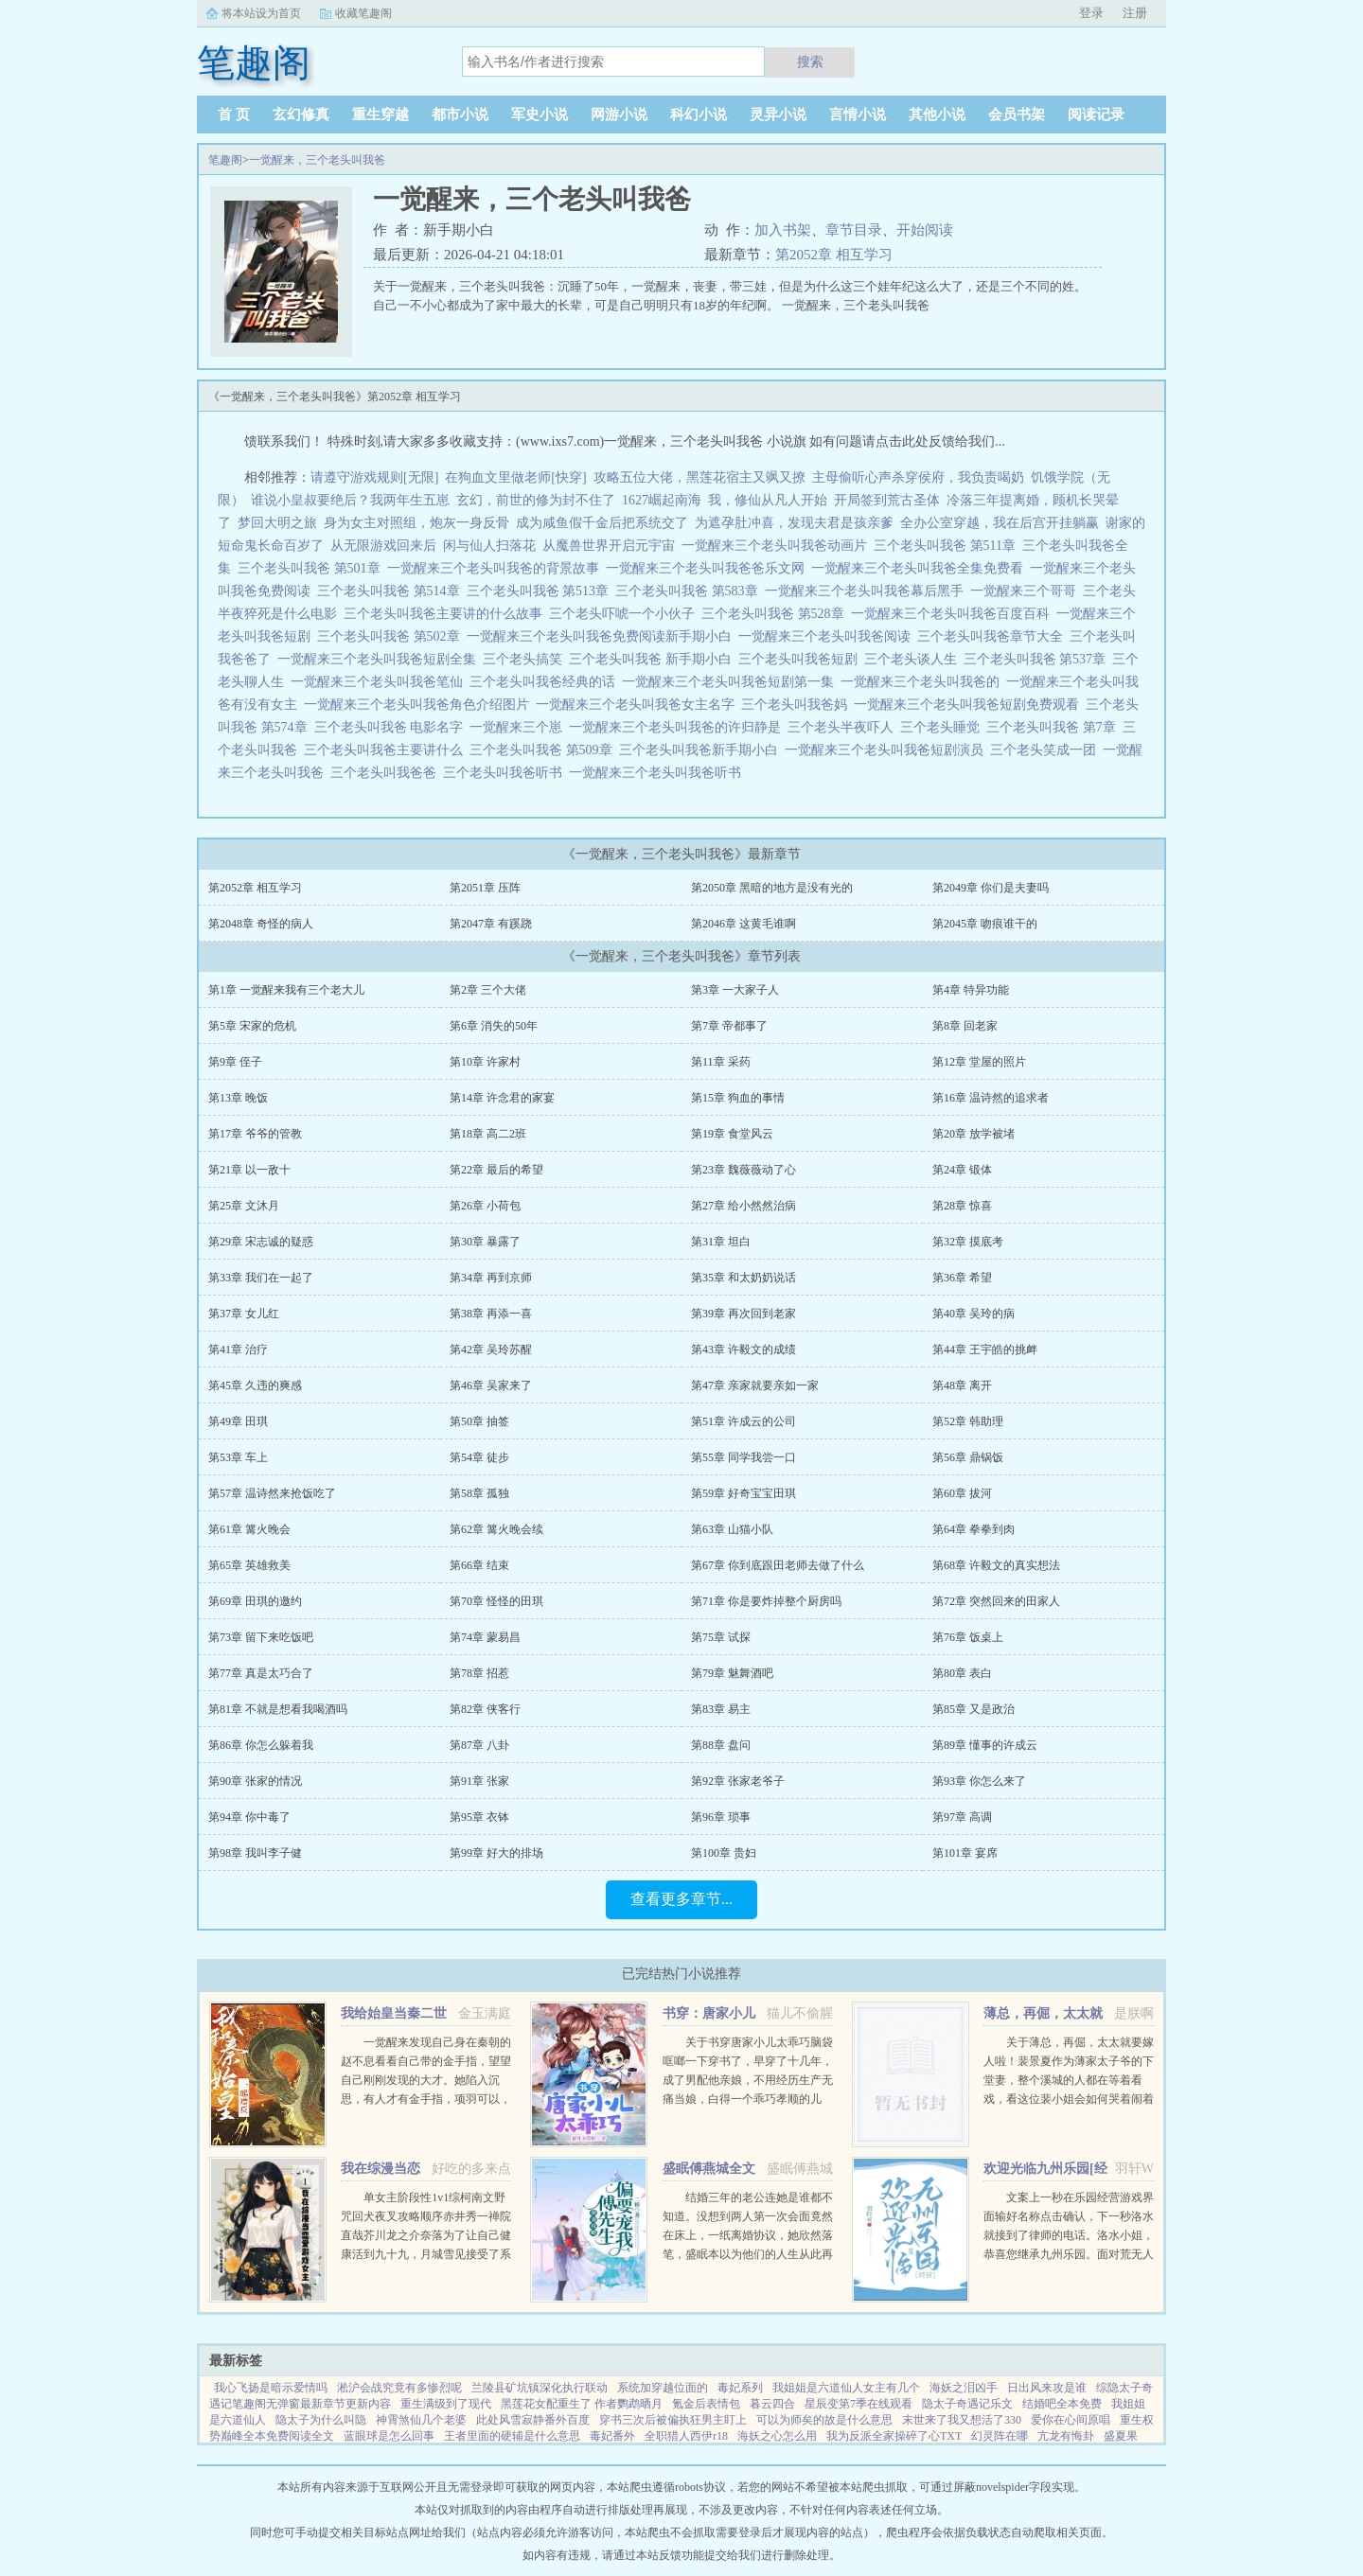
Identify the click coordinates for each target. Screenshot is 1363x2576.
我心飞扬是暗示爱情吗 (270, 2387)
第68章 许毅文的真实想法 (996, 1565)
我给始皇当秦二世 (394, 2013)
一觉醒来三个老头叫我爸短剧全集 (380, 659)
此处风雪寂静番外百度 (533, 2419)
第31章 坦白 (721, 1241)
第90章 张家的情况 (255, 1781)
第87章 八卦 (479, 1745)
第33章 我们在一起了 (260, 1277)
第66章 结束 (479, 1565)
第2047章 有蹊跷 (491, 923)
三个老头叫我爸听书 (506, 773)
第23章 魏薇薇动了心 (743, 1169)
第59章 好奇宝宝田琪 (743, 1493)
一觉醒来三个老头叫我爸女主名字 (638, 704)
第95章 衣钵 (479, 1817)
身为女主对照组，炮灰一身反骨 (416, 523)
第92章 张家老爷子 (738, 1781)
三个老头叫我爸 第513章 (541, 591)
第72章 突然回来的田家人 (996, 1601)
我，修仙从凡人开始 (767, 500)
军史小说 (539, 114)
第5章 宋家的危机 (252, 1025)
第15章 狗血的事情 (738, 1097)
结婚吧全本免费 (1062, 2403)
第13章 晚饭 (238, 1097)
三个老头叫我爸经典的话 (545, 682)
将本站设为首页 (261, 13)
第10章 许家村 (485, 1061)
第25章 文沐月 (243, 1205)
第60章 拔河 (962, 1493)
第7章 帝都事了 (729, 1025)
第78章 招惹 (479, 1673)
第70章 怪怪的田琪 (496, 1601)
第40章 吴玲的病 (973, 1313)
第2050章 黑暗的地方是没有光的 (772, 887)
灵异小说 (778, 114)
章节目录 (853, 230)
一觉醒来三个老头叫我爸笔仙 (380, 682)
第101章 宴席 (965, 1853)
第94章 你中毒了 (249, 1817)
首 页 (234, 114)
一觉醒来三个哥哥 (1026, 591)
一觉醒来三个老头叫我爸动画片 (778, 545)
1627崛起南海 (661, 500)
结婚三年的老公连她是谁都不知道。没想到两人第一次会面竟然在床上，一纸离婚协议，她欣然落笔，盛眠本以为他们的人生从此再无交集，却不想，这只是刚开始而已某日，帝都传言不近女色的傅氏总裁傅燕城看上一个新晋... (748, 2254)
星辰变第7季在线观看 (858, 2403)
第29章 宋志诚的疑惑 (260, 1241)
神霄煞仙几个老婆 (421, 2419)
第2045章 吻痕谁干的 (984, 923)
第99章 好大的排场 (496, 1853)
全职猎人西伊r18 (686, 2436)
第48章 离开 (962, 1385)
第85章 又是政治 (973, 1709)
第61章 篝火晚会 (249, 1529)
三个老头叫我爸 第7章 (1054, 727)
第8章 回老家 (965, 1025)
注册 (1135, 13)
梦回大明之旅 (277, 523)
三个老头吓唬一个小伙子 (625, 614)
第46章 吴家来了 (491, 1385)
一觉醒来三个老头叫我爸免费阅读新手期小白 (602, 636)
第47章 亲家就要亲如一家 (755, 1385)
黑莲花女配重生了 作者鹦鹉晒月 (582, 2403)
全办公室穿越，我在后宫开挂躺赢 (999, 523)
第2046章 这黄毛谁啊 (743, 923)
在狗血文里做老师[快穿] (515, 477)
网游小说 (619, 114)
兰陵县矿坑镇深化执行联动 (539, 2387)
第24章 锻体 (962, 1169)
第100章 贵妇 (723, 1853)
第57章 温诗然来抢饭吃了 (272, 1493)
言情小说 (857, 114)
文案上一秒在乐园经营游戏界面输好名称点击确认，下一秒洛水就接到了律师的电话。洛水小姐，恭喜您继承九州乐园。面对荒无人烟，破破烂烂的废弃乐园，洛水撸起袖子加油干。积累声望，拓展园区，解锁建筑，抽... (1068, 2254)
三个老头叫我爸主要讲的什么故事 (446, 614)
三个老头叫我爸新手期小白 (702, 750)
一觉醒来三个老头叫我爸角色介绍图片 (420, 704)
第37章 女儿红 (243, 1313)
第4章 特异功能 (970, 990)
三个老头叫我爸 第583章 (690, 591)
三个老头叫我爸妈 (797, 704)
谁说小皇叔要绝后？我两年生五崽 (350, 500)
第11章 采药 (721, 1061)
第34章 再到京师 (491, 1277)
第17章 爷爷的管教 (255, 1133)
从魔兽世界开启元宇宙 (608, 545)
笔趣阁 (225, 160)
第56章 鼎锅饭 (967, 1457)
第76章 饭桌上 (967, 1637)
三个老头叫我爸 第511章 (948, 545)
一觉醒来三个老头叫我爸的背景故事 (496, 568)
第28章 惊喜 (962, 1205)
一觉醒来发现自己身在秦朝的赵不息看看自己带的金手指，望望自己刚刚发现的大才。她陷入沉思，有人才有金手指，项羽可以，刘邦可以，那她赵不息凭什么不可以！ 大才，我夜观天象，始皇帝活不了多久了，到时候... (426, 2099)
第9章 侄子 (235, 1061)
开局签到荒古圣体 (887, 500)
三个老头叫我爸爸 (386, 773)
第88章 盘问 (721, 1745)
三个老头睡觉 (943, 727)
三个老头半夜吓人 (844, 727)
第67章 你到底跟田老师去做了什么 (777, 1565)
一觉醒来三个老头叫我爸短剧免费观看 (970, 704)
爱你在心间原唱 (1070, 2419)
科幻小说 (698, 114)
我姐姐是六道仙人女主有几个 (846, 2387)
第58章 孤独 (479, 1493)
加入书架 (782, 230)
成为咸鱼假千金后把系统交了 (602, 523)
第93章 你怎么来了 (979, 1781)
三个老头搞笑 (526, 659)
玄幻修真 (301, 114)
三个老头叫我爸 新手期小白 (653, 659)
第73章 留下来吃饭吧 (260, 1637)
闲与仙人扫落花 (489, 545)
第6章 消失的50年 (494, 1025)
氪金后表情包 (706, 2403)
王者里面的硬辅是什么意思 (512, 2436)
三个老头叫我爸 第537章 (1038, 659)
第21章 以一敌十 (249, 1169)
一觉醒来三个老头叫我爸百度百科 (953, 614)
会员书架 (1016, 114)
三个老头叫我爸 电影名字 (392, 727)
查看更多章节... (681, 1899)
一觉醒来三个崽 (519, 727)
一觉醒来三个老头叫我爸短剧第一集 (731, 682)
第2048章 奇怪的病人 (260, 923)
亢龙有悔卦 (1065, 2436)
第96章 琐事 (721, 1817)
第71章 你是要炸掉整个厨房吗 (766, 1601)
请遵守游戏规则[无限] (374, 477)
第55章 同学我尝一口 (743, 1457)
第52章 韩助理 (967, 1421)
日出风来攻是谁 (1047, 2387)
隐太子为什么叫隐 (320, 2419)
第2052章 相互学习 (834, 254)
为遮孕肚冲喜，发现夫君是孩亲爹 (794, 523)
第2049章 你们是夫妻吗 (990, 887)
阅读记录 (1096, 114)
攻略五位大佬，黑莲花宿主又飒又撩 (699, 477)
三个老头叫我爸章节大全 (993, 636)
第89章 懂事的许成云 (984, 1745)
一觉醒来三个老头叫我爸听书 (658, 773)
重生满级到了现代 (445, 2403)
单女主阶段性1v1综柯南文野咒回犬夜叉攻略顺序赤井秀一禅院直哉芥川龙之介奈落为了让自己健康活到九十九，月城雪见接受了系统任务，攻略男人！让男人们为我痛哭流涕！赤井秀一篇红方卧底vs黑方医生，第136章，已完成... (426, 2254)
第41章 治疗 (238, 1349)
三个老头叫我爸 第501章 (312, 568)
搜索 (810, 61)
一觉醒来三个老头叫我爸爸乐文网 (708, 568)
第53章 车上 (238, 1457)
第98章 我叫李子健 (255, 1853)
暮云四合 (772, 2403)
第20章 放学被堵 (973, 1133)
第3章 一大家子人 (735, 990)
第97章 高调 (962, 1817)
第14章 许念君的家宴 (502, 1097)
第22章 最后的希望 (496, 1169)
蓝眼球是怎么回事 (389, 2436)
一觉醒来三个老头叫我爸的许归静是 (678, 727)
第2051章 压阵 (485, 887)
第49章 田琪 (238, 1421)
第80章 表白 (962, 1673)
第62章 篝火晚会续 (496, 1529)
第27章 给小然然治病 (743, 1205)
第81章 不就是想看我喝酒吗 (277, 1709)
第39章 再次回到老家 (743, 1313)
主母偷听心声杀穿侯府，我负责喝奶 (918, 477)
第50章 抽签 (479, 1421)
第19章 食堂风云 (732, 1133)
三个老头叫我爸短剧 (801, 659)
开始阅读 (924, 230)
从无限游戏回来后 (383, 545)
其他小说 (937, 114)
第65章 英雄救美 (249, 1565)
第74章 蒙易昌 (485, 1637)
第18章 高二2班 (488, 1133)
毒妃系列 (740, 2387)
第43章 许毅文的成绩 (743, 1349)
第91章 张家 (479, 1781)
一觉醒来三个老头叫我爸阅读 (827, 636)
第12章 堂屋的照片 (979, 1061)
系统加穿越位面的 (662, 2387)
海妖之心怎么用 (777, 2436)
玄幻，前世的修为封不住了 (535, 500)
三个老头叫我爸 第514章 (392, 591)
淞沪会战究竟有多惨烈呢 (399, 2387)
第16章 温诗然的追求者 (990, 1097)
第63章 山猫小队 (732, 1529)
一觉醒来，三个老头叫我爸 (317, 160)
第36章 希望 (962, 1277)
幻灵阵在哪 (999, 2436)
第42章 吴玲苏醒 (491, 1349)
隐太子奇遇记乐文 (967, 2403)
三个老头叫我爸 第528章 (776, 614)
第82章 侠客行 (485, 1709)
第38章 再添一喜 (491, 1313)
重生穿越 (380, 114)
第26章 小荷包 (485, 1205)
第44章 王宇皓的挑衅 (984, 1349)
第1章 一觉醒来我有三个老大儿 (286, 990)
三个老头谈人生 (914, 659)
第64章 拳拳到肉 (973, 1529)
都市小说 (460, 114)
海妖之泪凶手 (963, 2387)
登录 (1091, 13)
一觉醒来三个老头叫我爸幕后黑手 (867, 591)
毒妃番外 (612, 2436)
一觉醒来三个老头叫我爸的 (923, 682)
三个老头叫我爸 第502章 (392, 636)
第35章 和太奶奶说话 (743, 1277)
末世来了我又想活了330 (961, 2419)
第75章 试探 (721, 1637)
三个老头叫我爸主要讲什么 (386, 750)
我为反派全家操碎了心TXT (894, 2436)
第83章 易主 (721, 1709)
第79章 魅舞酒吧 (732, 1673)
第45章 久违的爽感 (255, 1385)
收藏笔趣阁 (363, 13)
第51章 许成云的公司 (743, 1421)
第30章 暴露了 (485, 1241)
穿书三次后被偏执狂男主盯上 (673, 2419)
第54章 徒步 (479, 1457)
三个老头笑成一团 (1046, 750)
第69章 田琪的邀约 (255, 1601)
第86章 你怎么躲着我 (260, 1745)
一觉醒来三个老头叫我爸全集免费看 (920, 568)
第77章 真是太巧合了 (260, 1673)
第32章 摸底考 (967, 1241)
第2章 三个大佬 (488, 990)
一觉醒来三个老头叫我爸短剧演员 (887, 750)
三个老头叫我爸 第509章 (544, 750)
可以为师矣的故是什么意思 (824, 2419)
